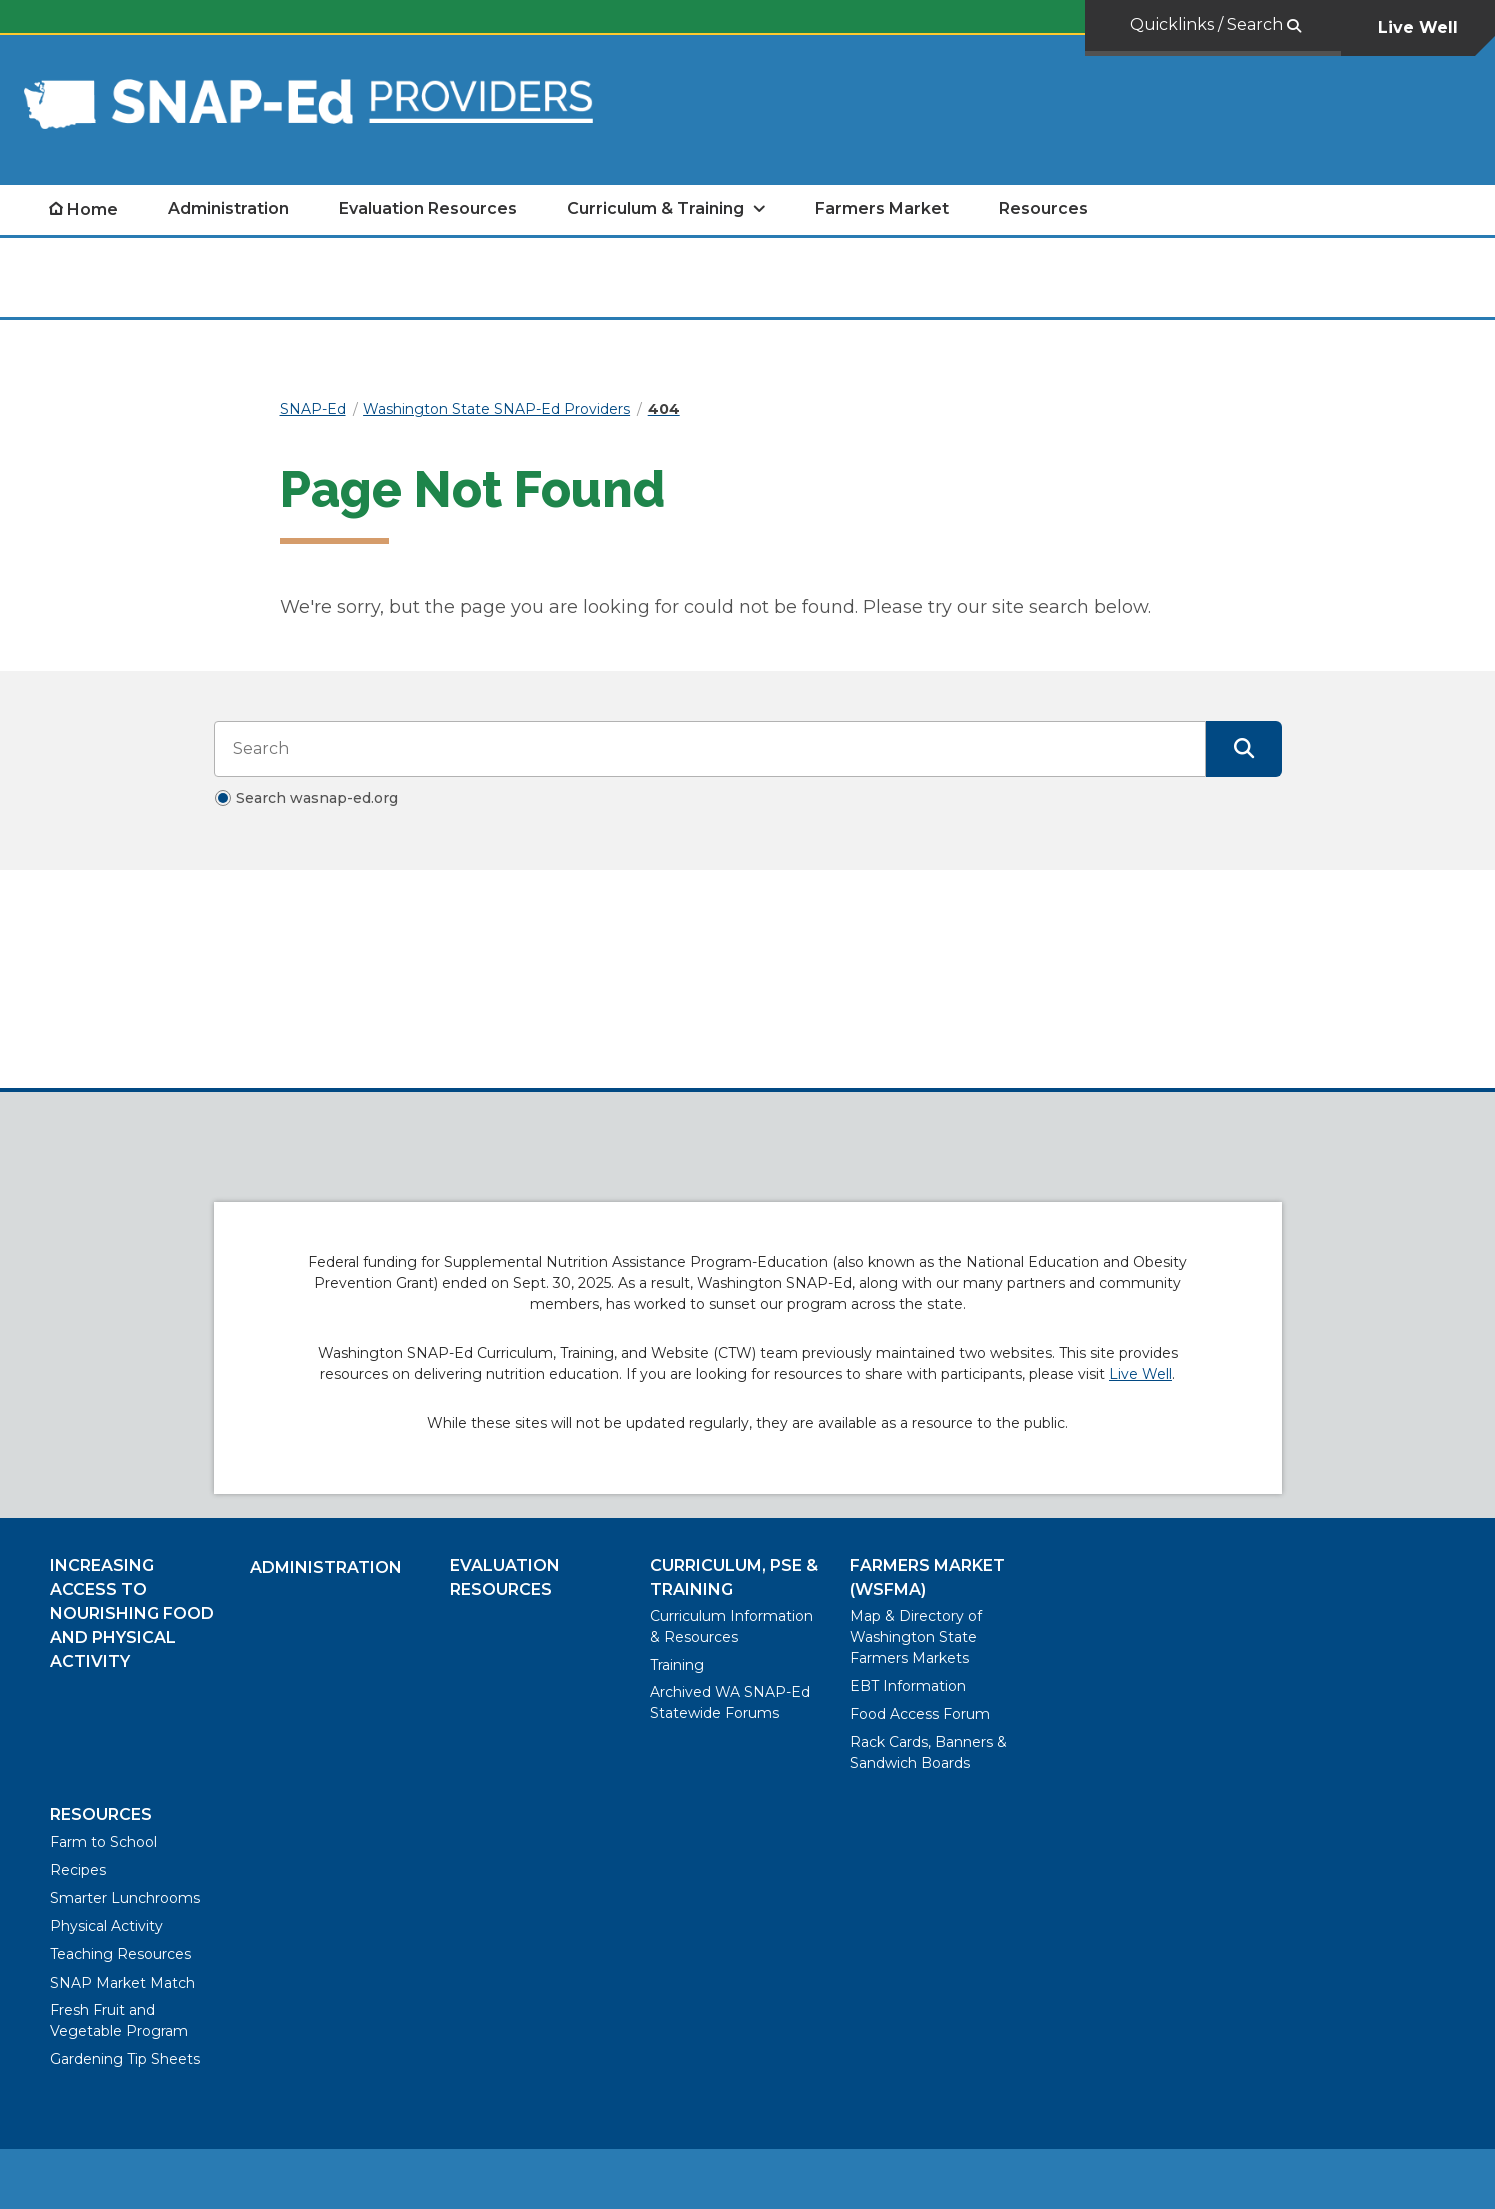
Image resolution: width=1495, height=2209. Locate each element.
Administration (228, 208)
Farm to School (103, 1842)
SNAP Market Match (122, 1983)
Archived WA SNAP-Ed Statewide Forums (730, 1702)
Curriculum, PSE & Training (734, 1577)
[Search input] (710, 749)
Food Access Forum (920, 1714)
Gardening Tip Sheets (125, 2059)
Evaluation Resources (428, 208)
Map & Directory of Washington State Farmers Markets (916, 1637)
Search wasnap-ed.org (317, 798)
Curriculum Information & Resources (731, 1626)
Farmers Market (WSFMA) (927, 1577)
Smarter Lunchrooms (125, 1898)
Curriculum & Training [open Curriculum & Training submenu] (655, 208)
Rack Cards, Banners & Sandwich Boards (928, 1752)
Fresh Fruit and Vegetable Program (119, 2020)
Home (92, 209)
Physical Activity (106, 1926)
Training (677, 1665)
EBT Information (908, 1686)
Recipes (78, 1870)
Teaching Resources (120, 1954)
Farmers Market (882, 208)
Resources (1043, 208)
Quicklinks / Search (1208, 24)
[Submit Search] (1244, 749)
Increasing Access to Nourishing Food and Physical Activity (132, 1613)
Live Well (1418, 27)
